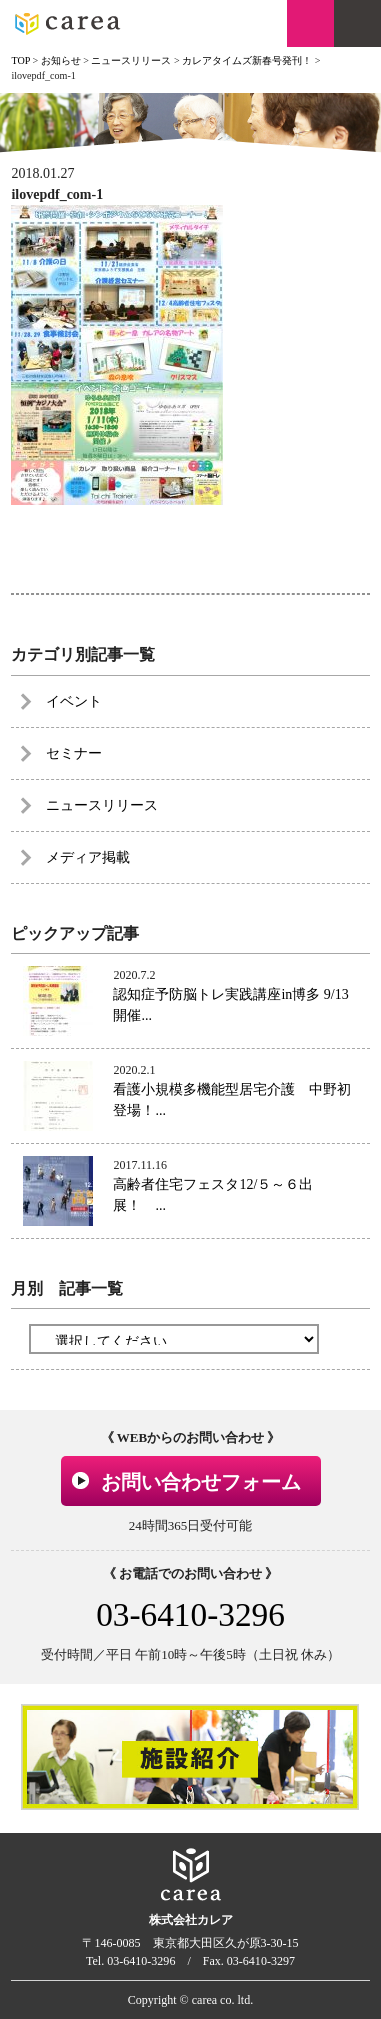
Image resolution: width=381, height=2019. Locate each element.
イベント (74, 701)
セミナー (74, 753)
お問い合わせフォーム (201, 1482)
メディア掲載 (88, 857)
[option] (190, 1756)
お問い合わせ (310, 23)
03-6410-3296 (190, 1614)
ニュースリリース (102, 805)
